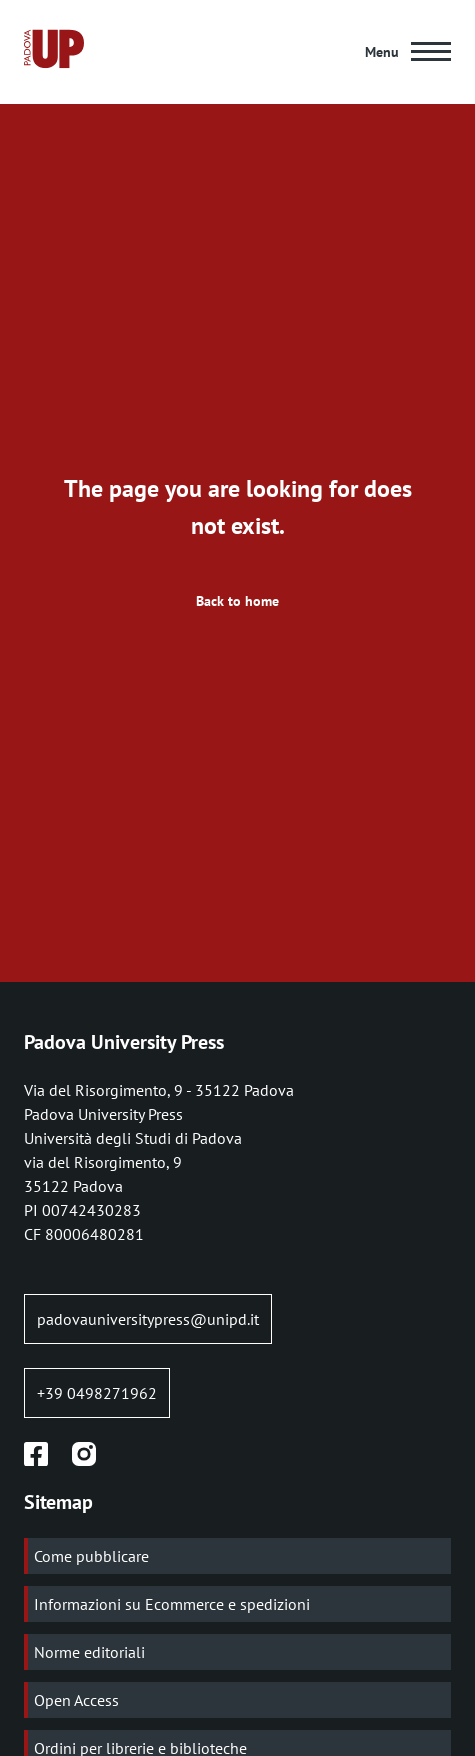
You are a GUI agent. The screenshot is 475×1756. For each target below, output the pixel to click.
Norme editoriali (89, 1652)
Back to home (237, 601)
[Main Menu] (408, 52)
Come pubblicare (91, 1556)
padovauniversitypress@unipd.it (148, 1319)
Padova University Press (124, 1042)
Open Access (76, 1700)
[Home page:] (54, 52)
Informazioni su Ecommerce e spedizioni (172, 1604)
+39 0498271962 (97, 1393)
